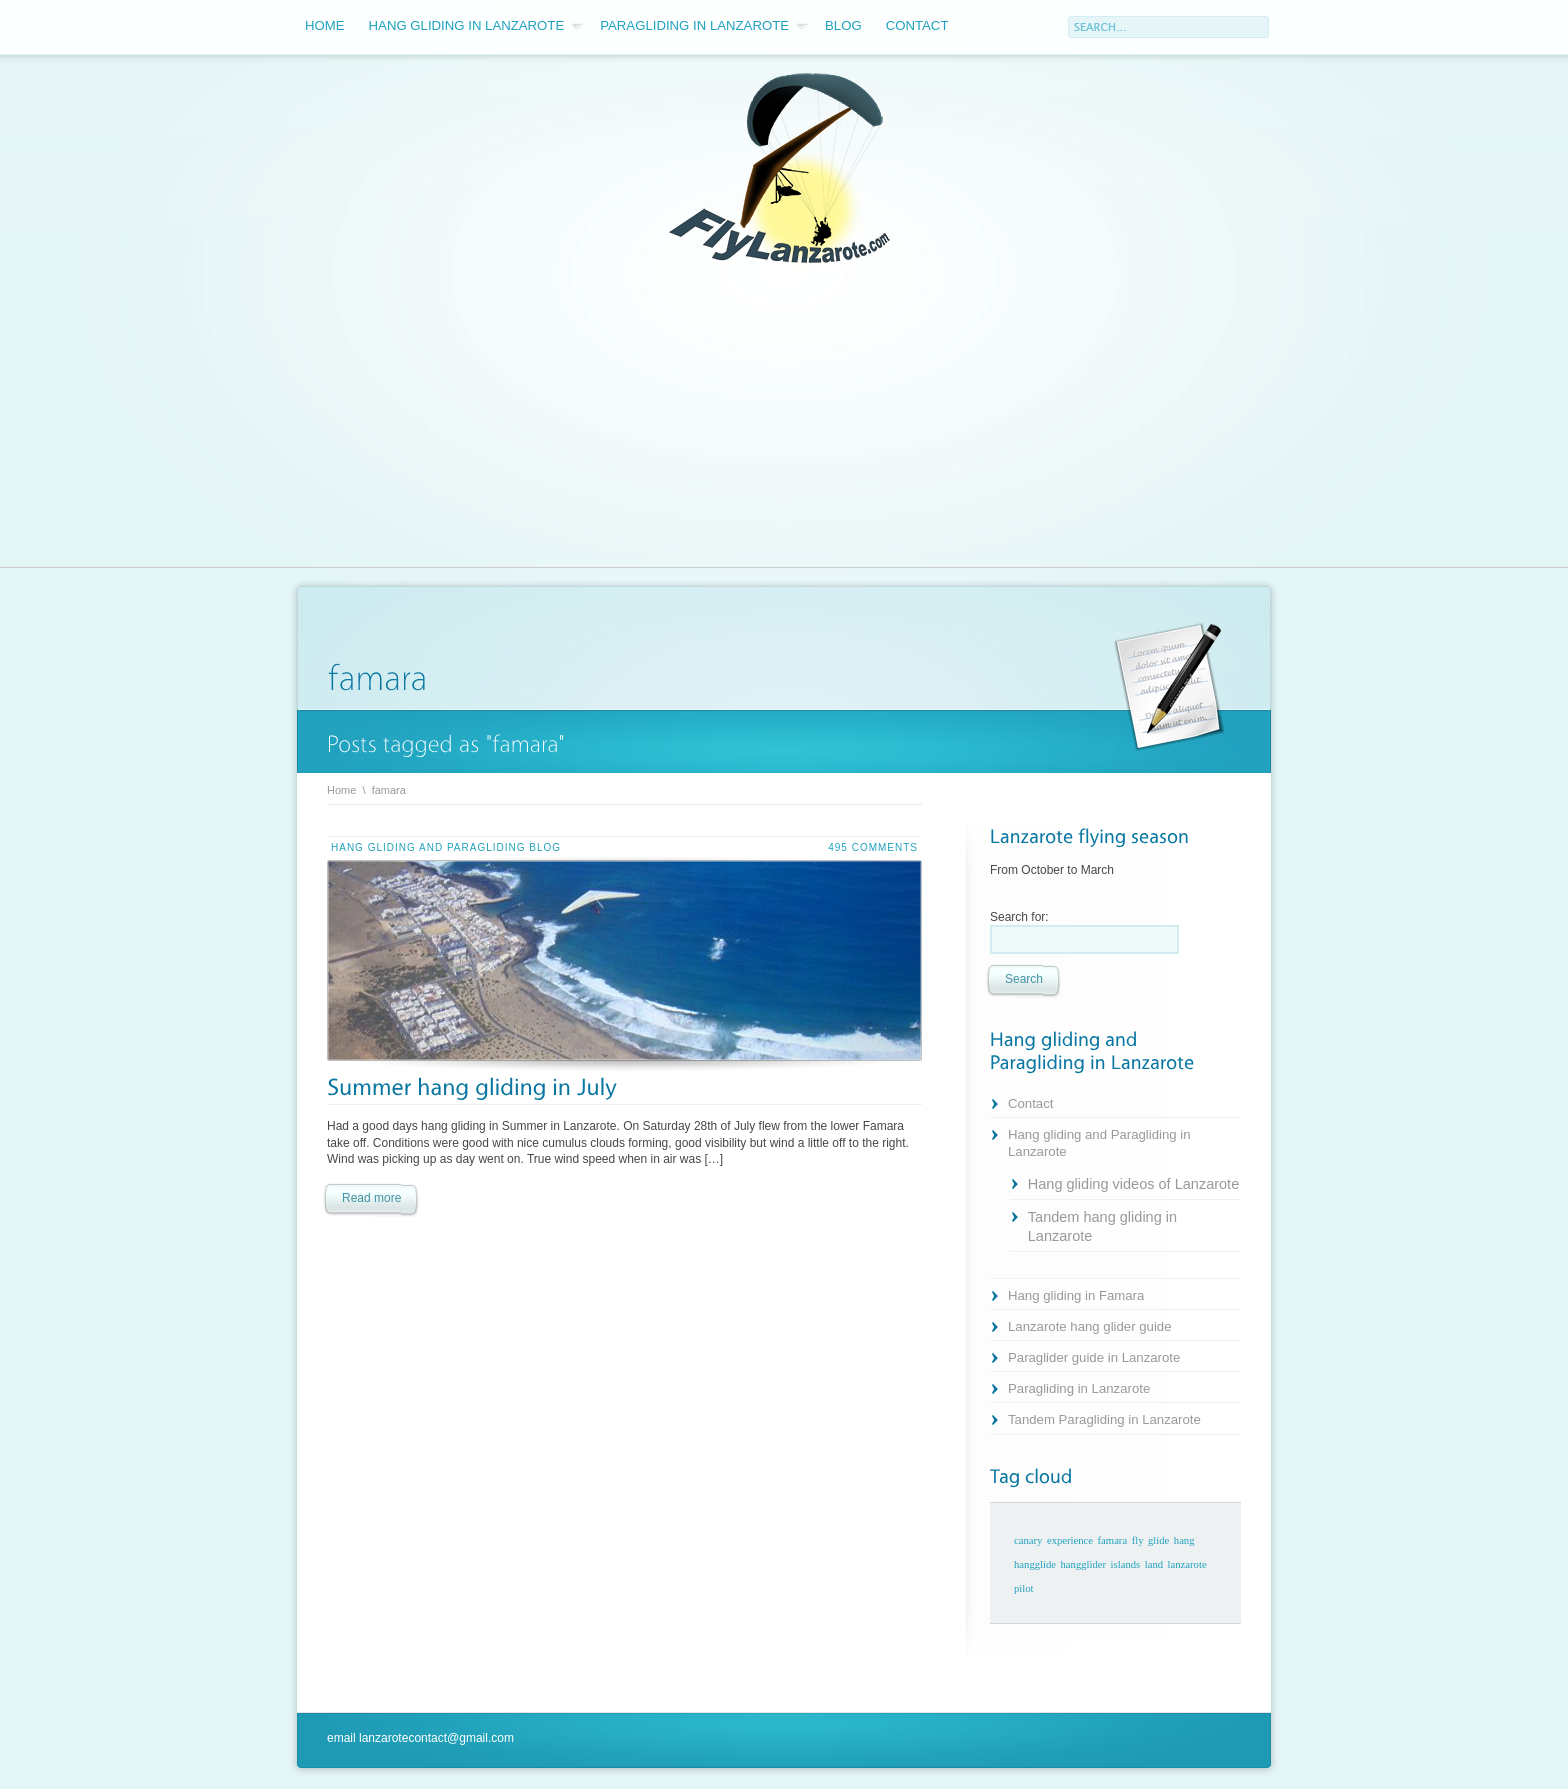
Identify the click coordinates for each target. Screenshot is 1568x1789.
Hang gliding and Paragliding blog (446, 847)
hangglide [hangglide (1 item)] (1035, 1564)
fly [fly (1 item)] (1138, 1540)
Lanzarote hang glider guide (1090, 1326)
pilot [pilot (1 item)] (1024, 1588)
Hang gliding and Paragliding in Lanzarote (1099, 1143)
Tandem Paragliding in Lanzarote (1104, 1419)
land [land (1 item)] (1154, 1564)
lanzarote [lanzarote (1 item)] (1187, 1564)
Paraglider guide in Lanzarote (1094, 1357)
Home (325, 25)
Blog (843, 25)
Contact (917, 25)
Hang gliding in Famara (1076, 1295)
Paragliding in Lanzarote (704, 26)
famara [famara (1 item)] (1113, 1540)
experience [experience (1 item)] (1070, 1540)
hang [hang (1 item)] (1184, 1540)
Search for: (1019, 917)
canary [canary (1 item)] (1028, 1540)
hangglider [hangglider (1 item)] (1084, 1564)
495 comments (873, 847)
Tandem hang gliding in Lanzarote (1102, 1226)
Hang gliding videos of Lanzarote (1133, 1184)
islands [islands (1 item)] (1126, 1564)
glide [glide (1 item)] (1158, 1540)
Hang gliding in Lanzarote (476, 26)
